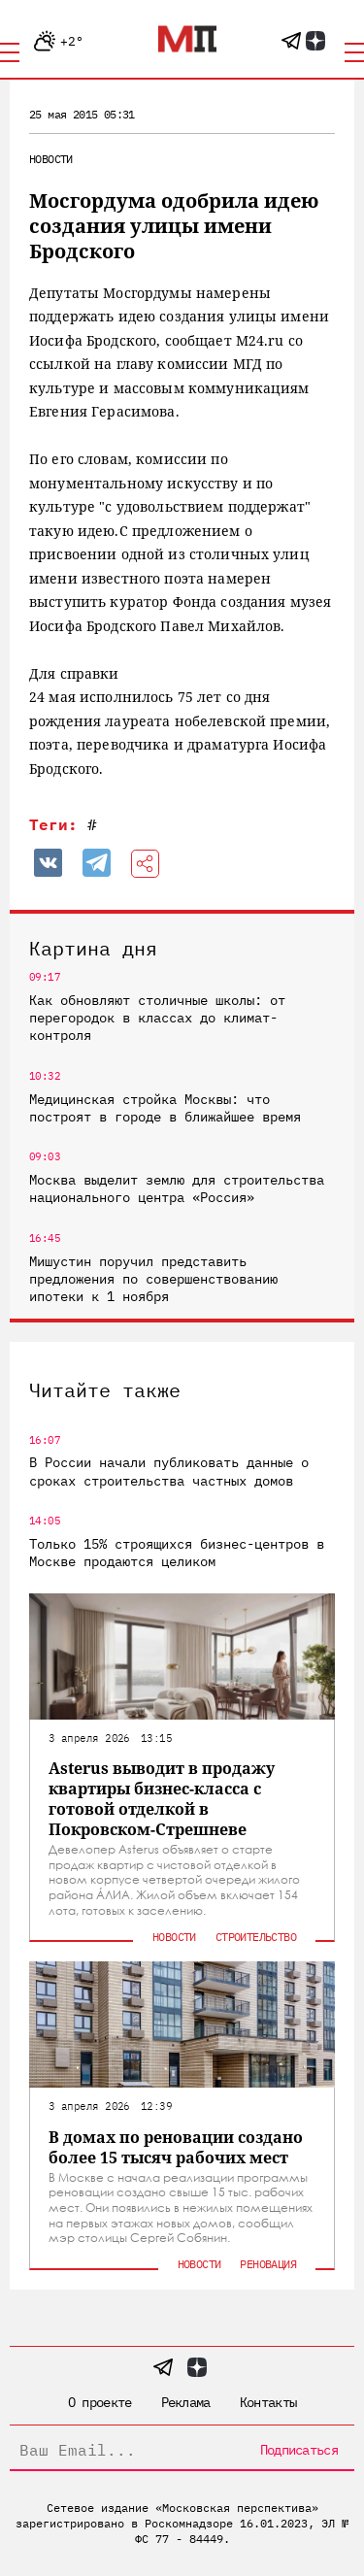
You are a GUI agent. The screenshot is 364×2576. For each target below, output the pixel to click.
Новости (51, 158)
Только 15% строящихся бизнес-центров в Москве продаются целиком (176, 1552)
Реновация (268, 2264)
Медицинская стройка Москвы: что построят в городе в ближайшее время (165, 1107)
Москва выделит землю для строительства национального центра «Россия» (176, 1188)
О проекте (100, 2402)
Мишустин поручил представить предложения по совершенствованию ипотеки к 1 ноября (153, 1279)
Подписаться (299, 2450)
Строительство (255, 1936)
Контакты (268, 2402)
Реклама (186, 2402)
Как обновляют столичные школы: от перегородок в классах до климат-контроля (157, 1017)
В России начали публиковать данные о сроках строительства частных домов (169, 1471)
